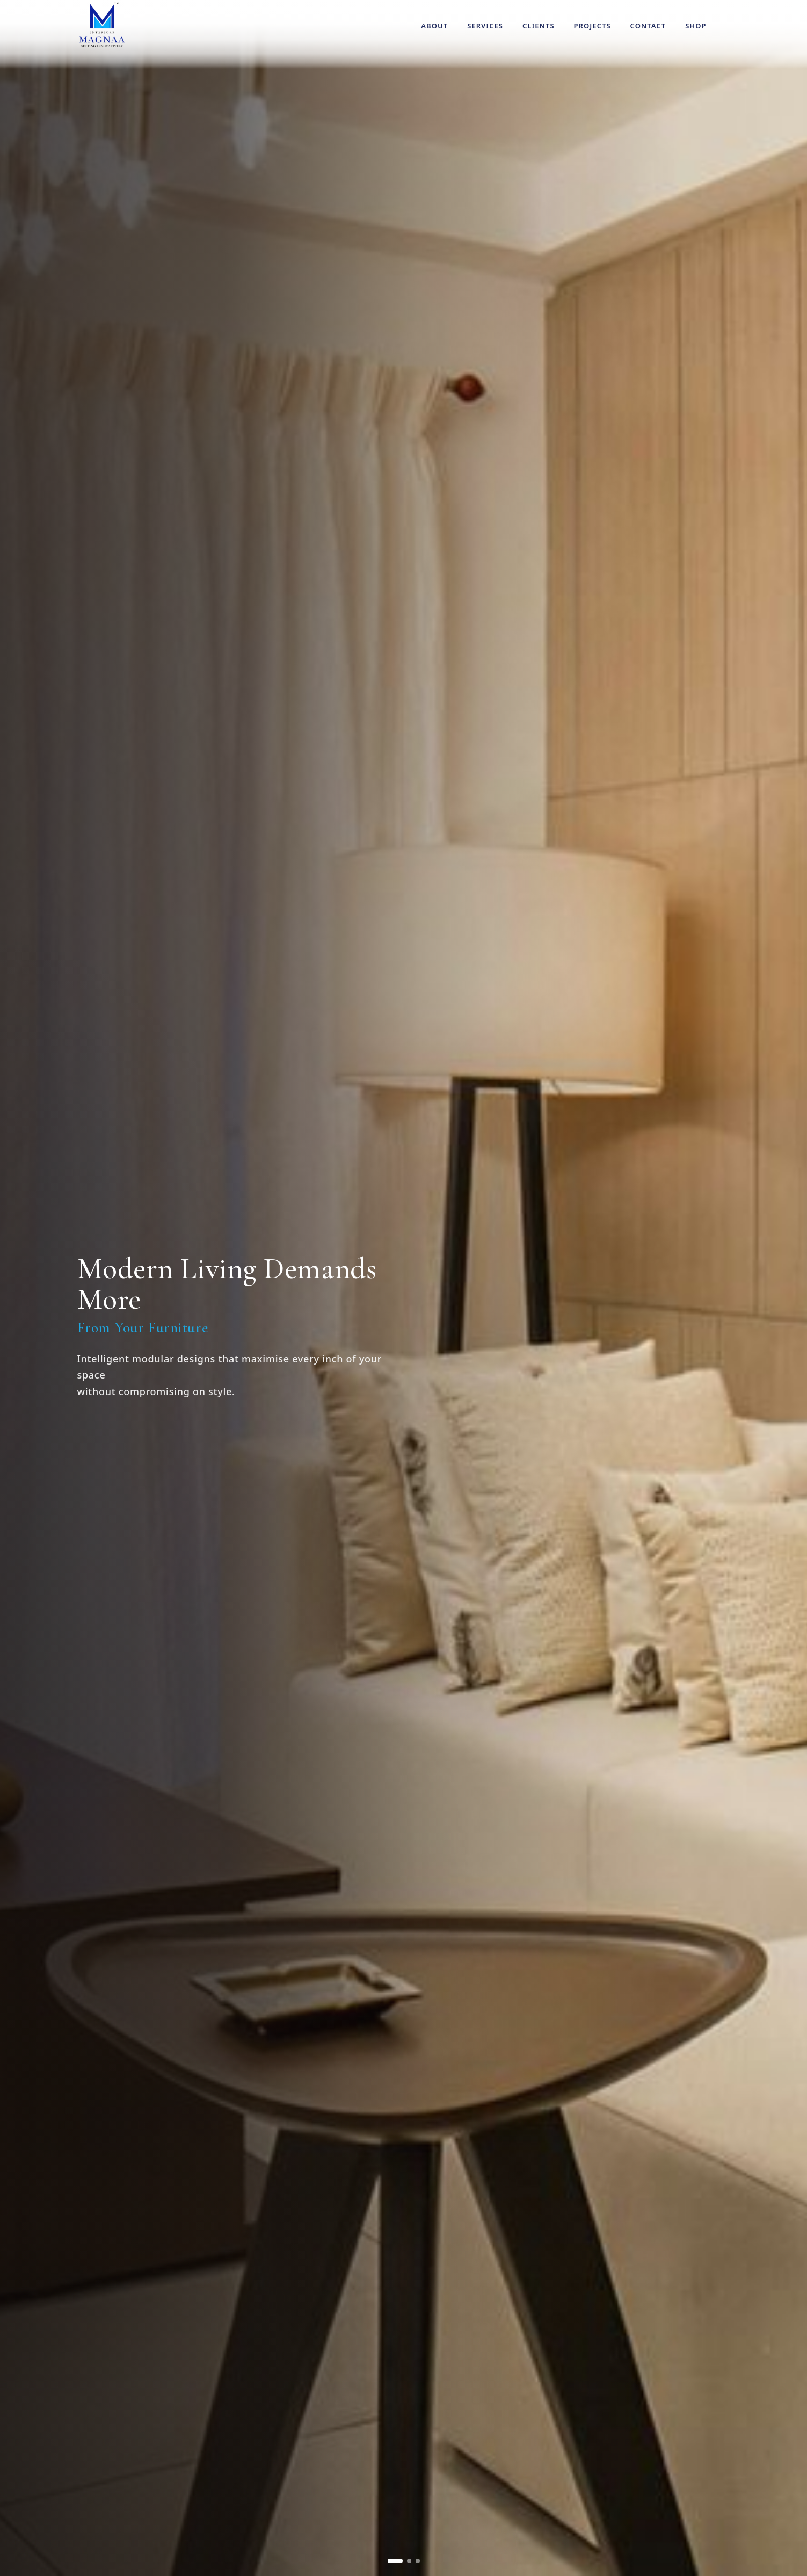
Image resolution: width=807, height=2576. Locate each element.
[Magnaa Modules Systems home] (102, 24)
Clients (538, 26)
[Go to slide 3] (418, 2561)
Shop (695, 26)
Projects (592, 26)
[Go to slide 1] (395, 2561)
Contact (648, 26)
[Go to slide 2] (409, 2561)
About (434, 26)
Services (485, 26)
